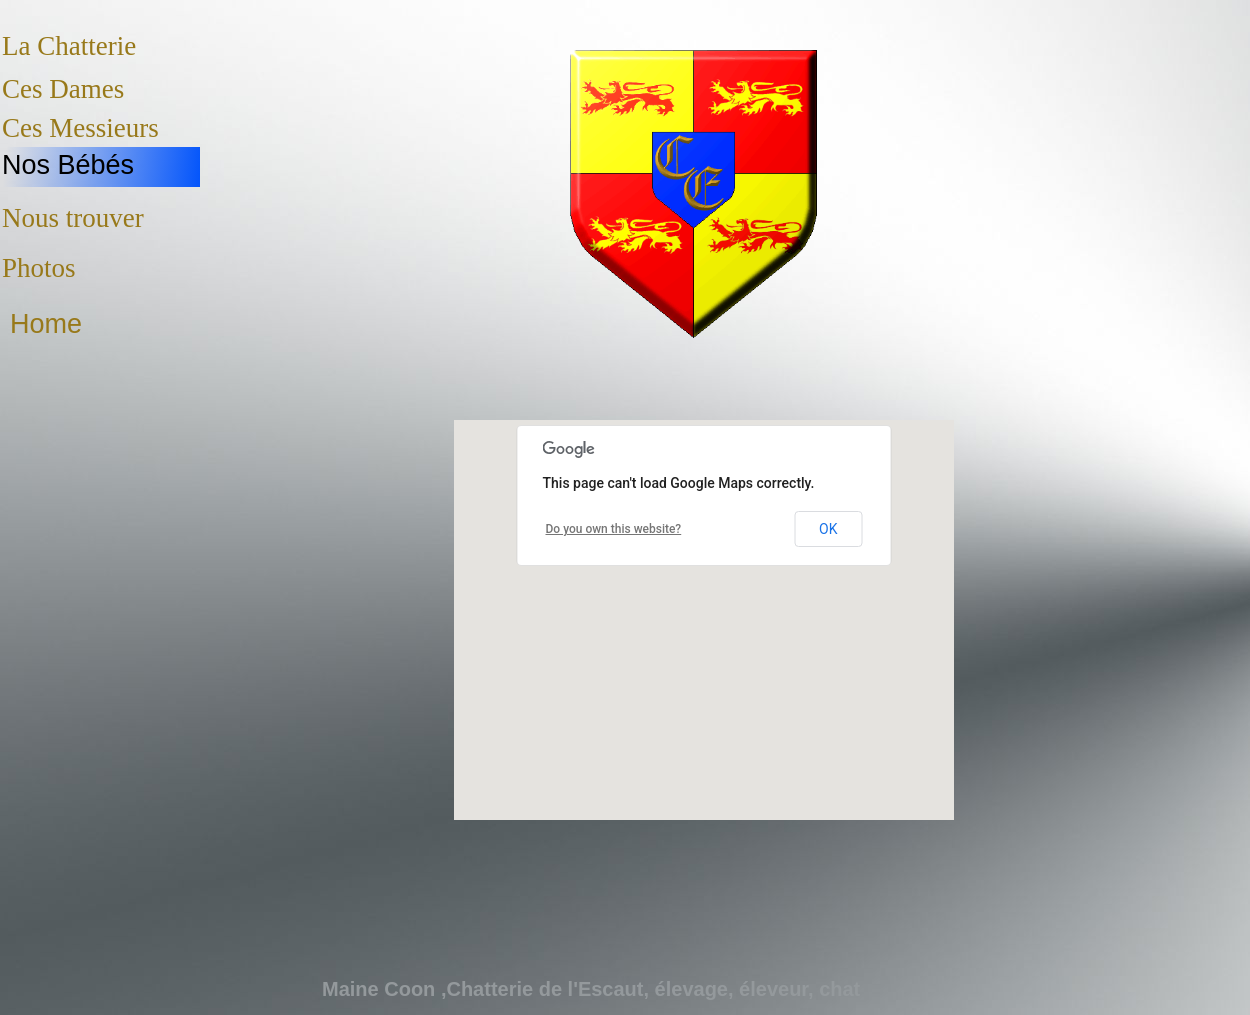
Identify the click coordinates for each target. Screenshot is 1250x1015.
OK (828, 529)
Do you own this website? (614, 529)
